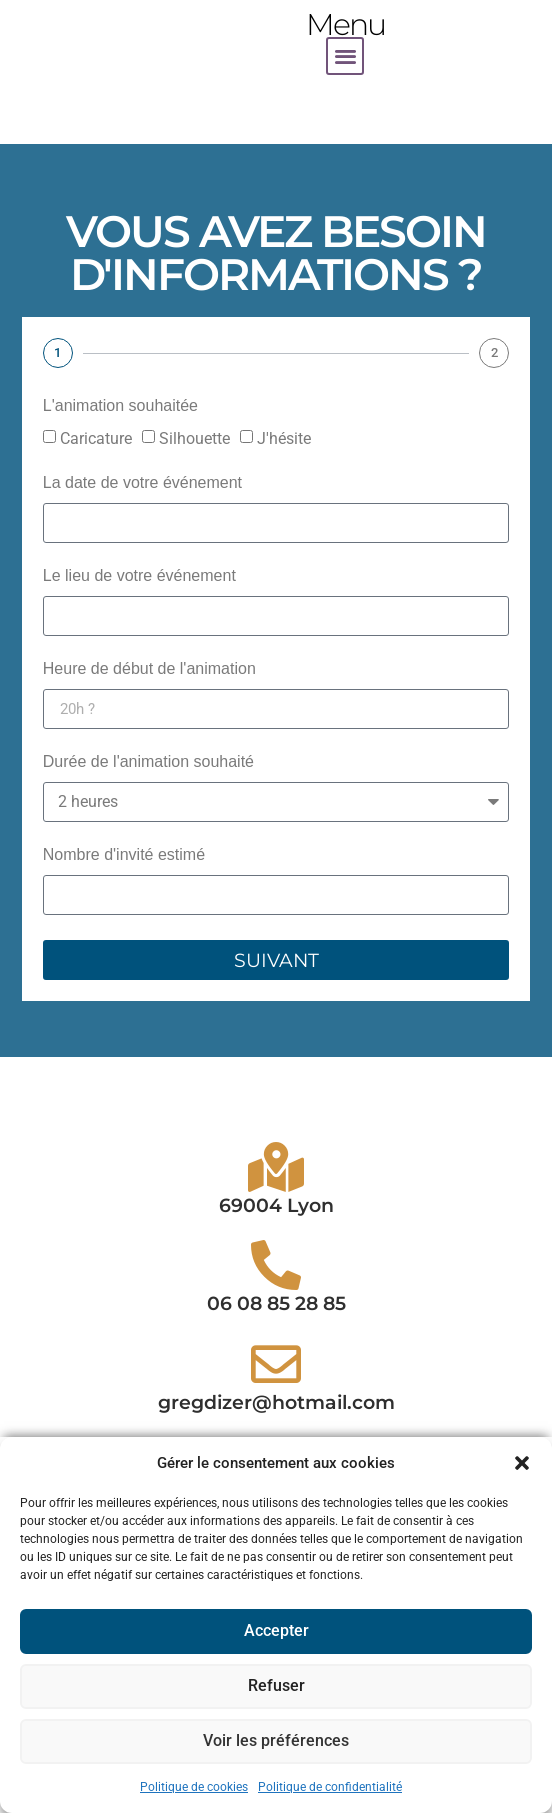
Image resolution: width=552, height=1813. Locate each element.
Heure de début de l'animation (149, 669)
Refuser (276, 1687)
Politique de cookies (194, 1787)
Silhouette (194, 438)
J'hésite (284, 438)
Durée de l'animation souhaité (148, 762)
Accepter (276, 1632)
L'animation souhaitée (120, 406)
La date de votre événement (142, 483)
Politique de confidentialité (330, 1787)
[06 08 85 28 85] (276, 1385)
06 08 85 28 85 (276, 1423)
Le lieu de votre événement (139, 576)
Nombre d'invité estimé (124, 855)
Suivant (276, 960)
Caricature (96, 438)
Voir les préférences (276, 1742)
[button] (522, 1463)
